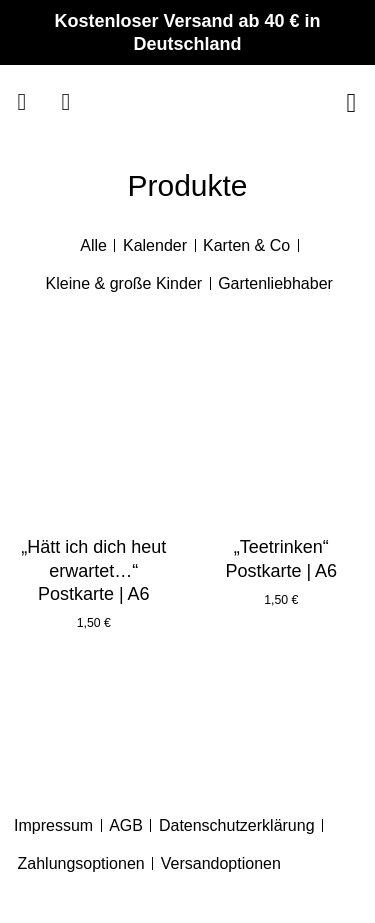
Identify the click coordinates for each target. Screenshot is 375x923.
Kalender (155, 245)
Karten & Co (246, 245)
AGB (126, 825)
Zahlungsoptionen (81, 863)
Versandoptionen (221, 863)
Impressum (53, 825)
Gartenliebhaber (275, 283)
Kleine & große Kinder (124, 283)
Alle (93, 245)
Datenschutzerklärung (237, 825)
